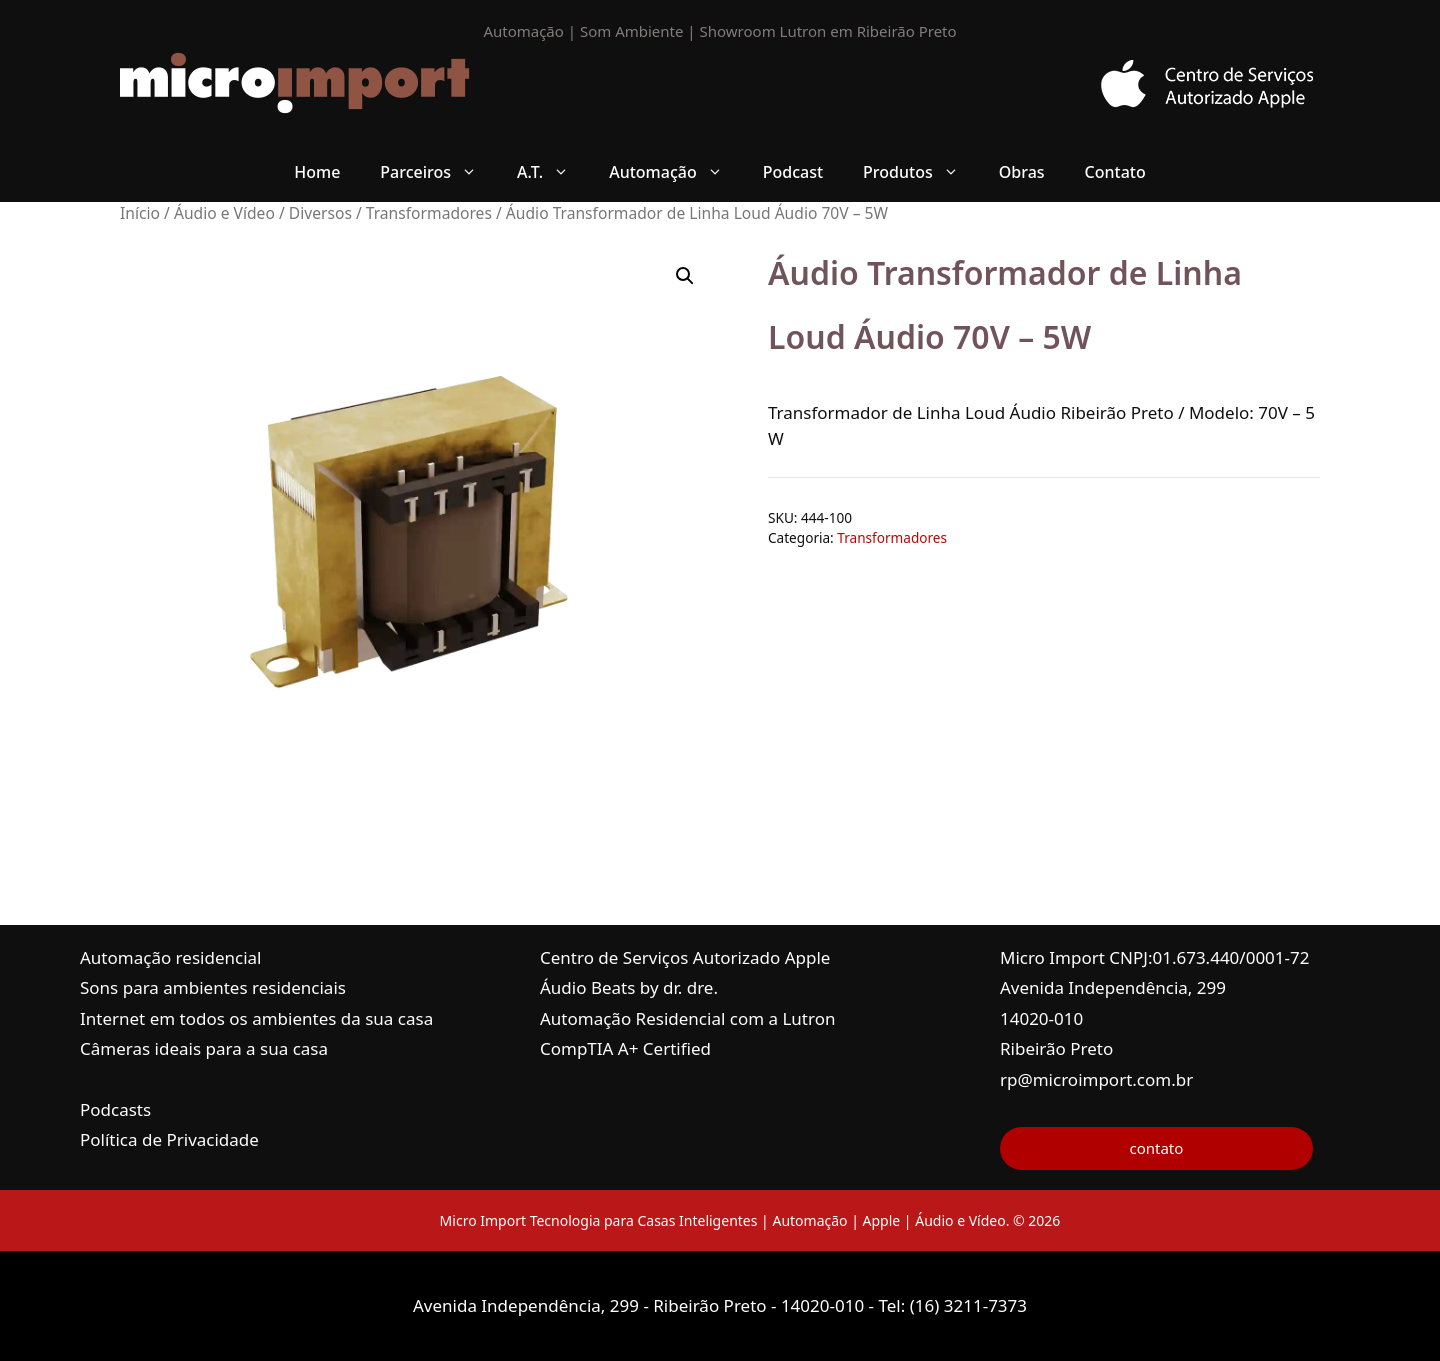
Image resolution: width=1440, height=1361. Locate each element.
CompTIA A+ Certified (625, 1048)
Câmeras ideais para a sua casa (204, 1048)
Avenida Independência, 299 (1113, 987)
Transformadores (429, 213)
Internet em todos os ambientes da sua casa (256, 1018)
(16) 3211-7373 (968, 1305)
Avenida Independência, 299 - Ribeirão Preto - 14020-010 (641, 1305)
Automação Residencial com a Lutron (688, 1018)
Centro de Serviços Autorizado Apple (685, 957)
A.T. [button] (553, 172)
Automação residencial (170, 957)
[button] (685, 276)
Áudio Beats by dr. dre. (629, 987)
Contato (1115, 172)
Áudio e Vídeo (224, 213)
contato (1156, 1148)
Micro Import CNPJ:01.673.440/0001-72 (1155, 957)
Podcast (793, 172)
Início (140, 213)
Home (317, 172)
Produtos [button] (921, 172)
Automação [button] (676, 172)
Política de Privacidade (169, 1139)
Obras (1022, 172)
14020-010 (1041, 1018)
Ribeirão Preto (1056, 1048)
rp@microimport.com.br (1096, 1079)
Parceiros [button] (438, 172)
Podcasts (115, 1109)
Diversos (320, 213)
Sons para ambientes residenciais (213, 987)
